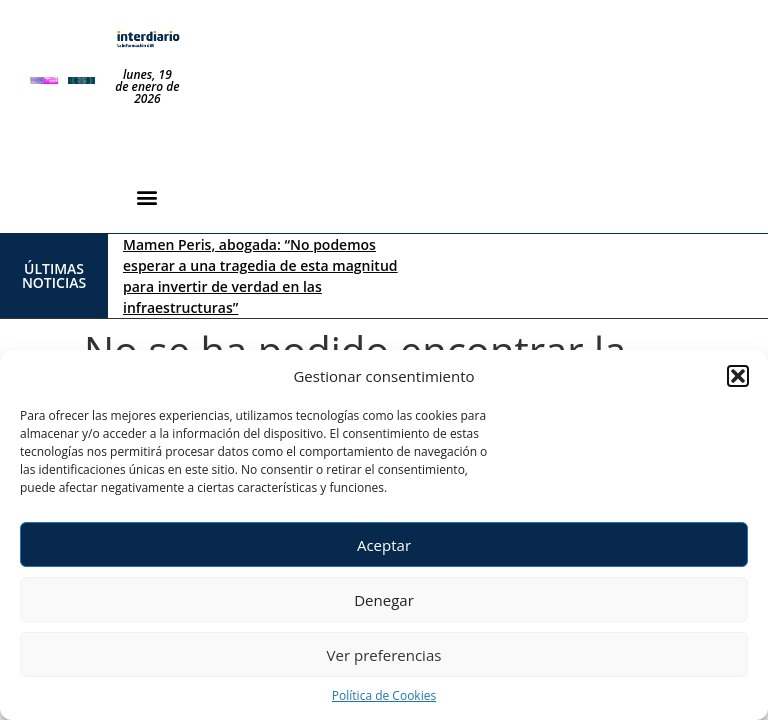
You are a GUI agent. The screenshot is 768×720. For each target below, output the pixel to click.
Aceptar (384, 545)
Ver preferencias (384, 655)
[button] (738, 376)
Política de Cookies (384, 695)
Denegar (384, 600)
